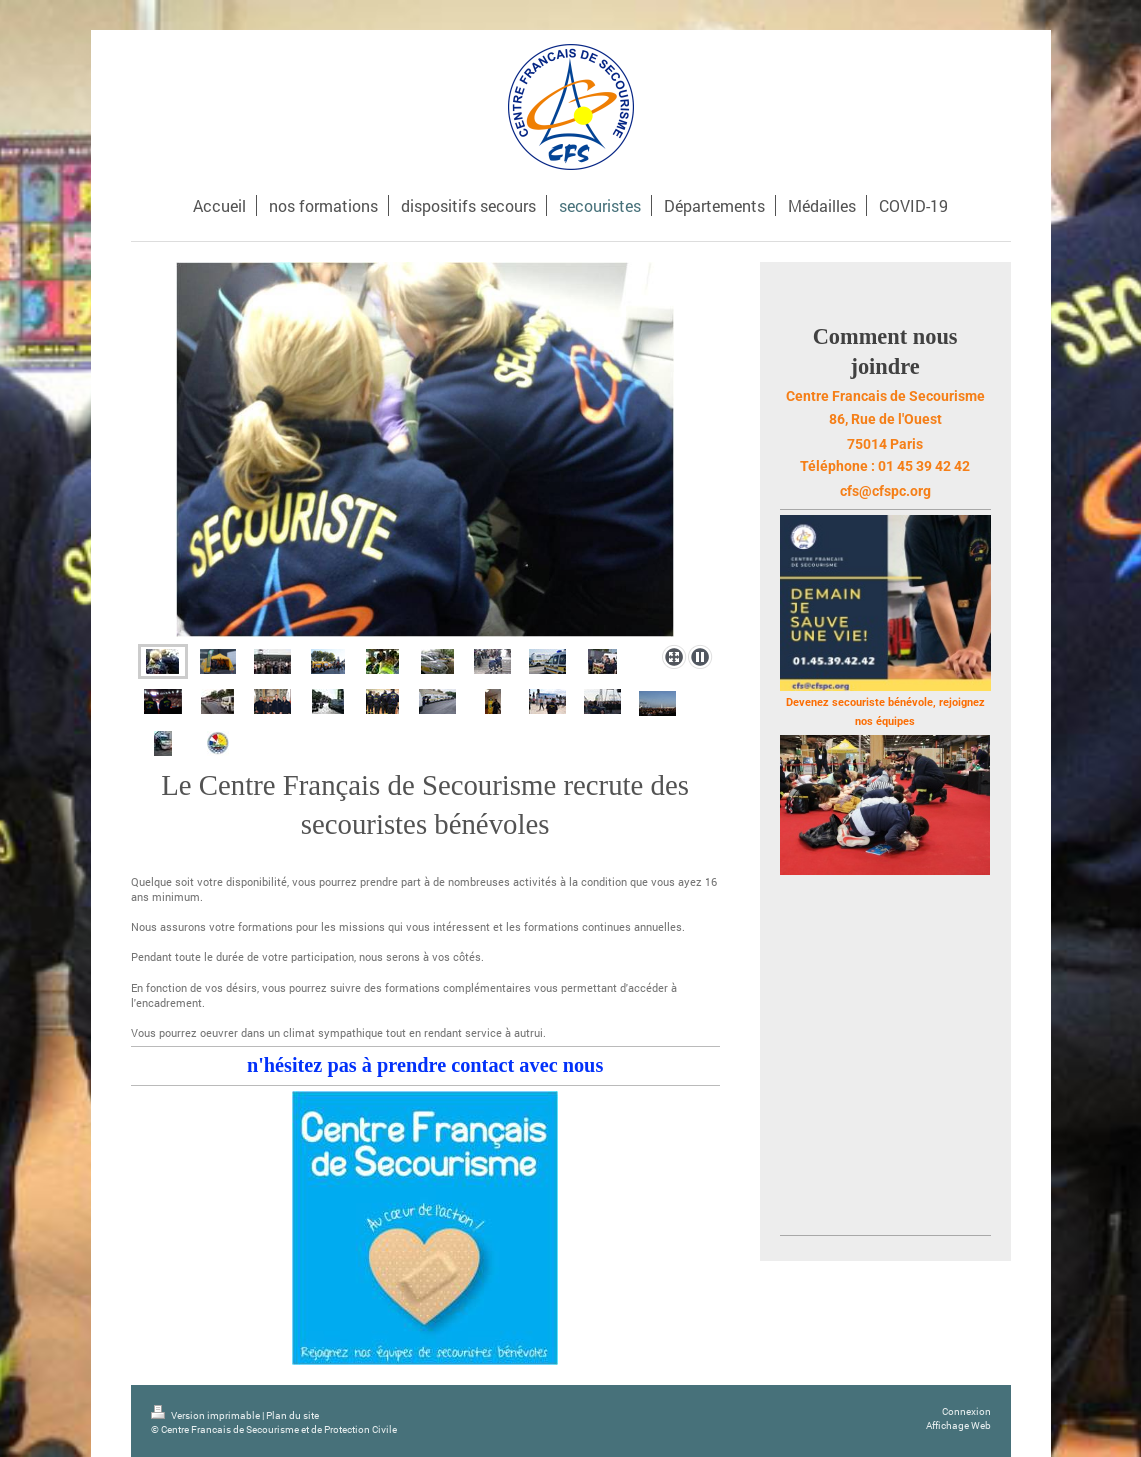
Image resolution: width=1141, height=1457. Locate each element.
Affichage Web (958, 1425)
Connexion (966, 1411)
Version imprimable (206, 1415)
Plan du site (292, 1415)
